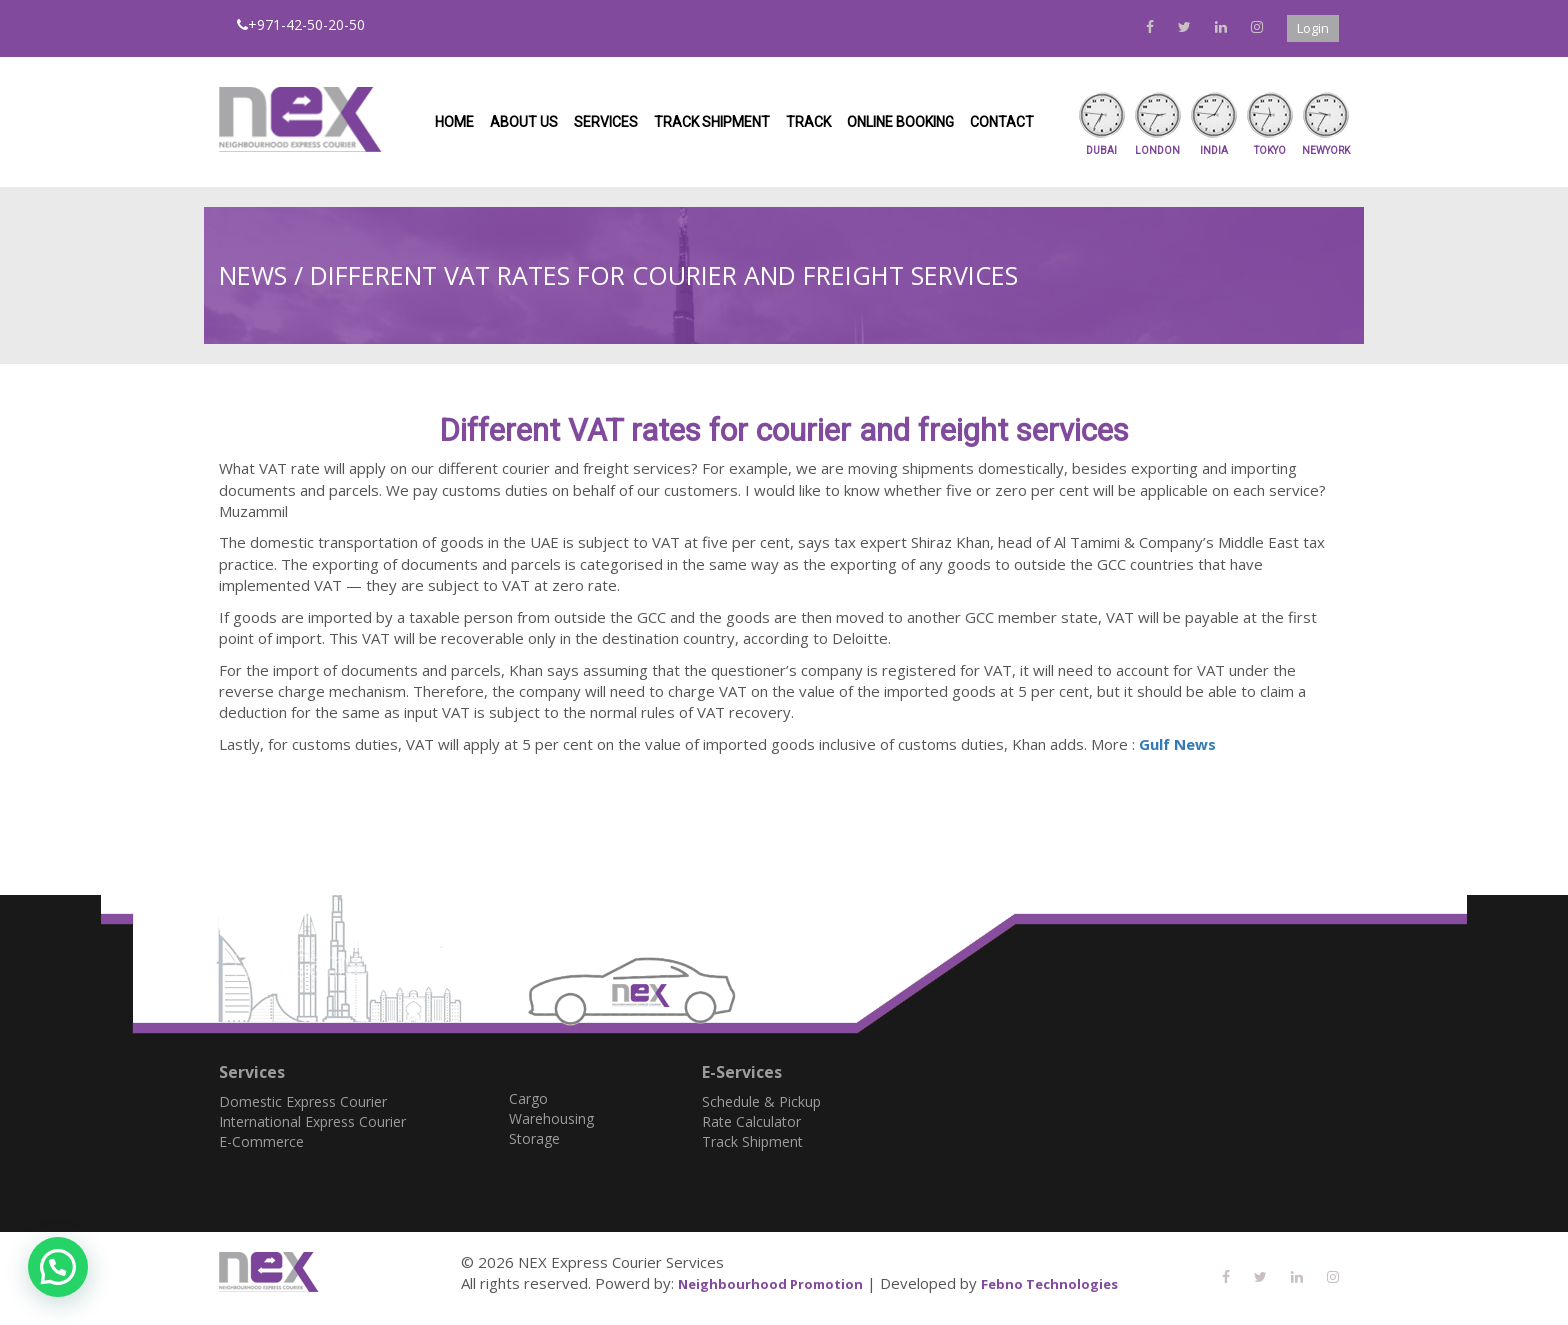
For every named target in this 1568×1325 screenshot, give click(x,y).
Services (606, 122)
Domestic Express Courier (303, 1101)
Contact (1002, 122)
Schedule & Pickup (761, 1101)
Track (808, 122)
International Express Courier (312, 1121)
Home (454, 122)
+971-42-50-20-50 (301, 24)
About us (524, 122)
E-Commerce (261, 1141)
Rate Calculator (751, 1121)
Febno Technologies (1049, 1284)
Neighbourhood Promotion (770, 1284)
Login (1313, 28)
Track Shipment (712, 122)
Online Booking (900, 122)
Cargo (528, 1098)
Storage (534, 1138)
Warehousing (551, 1118)
